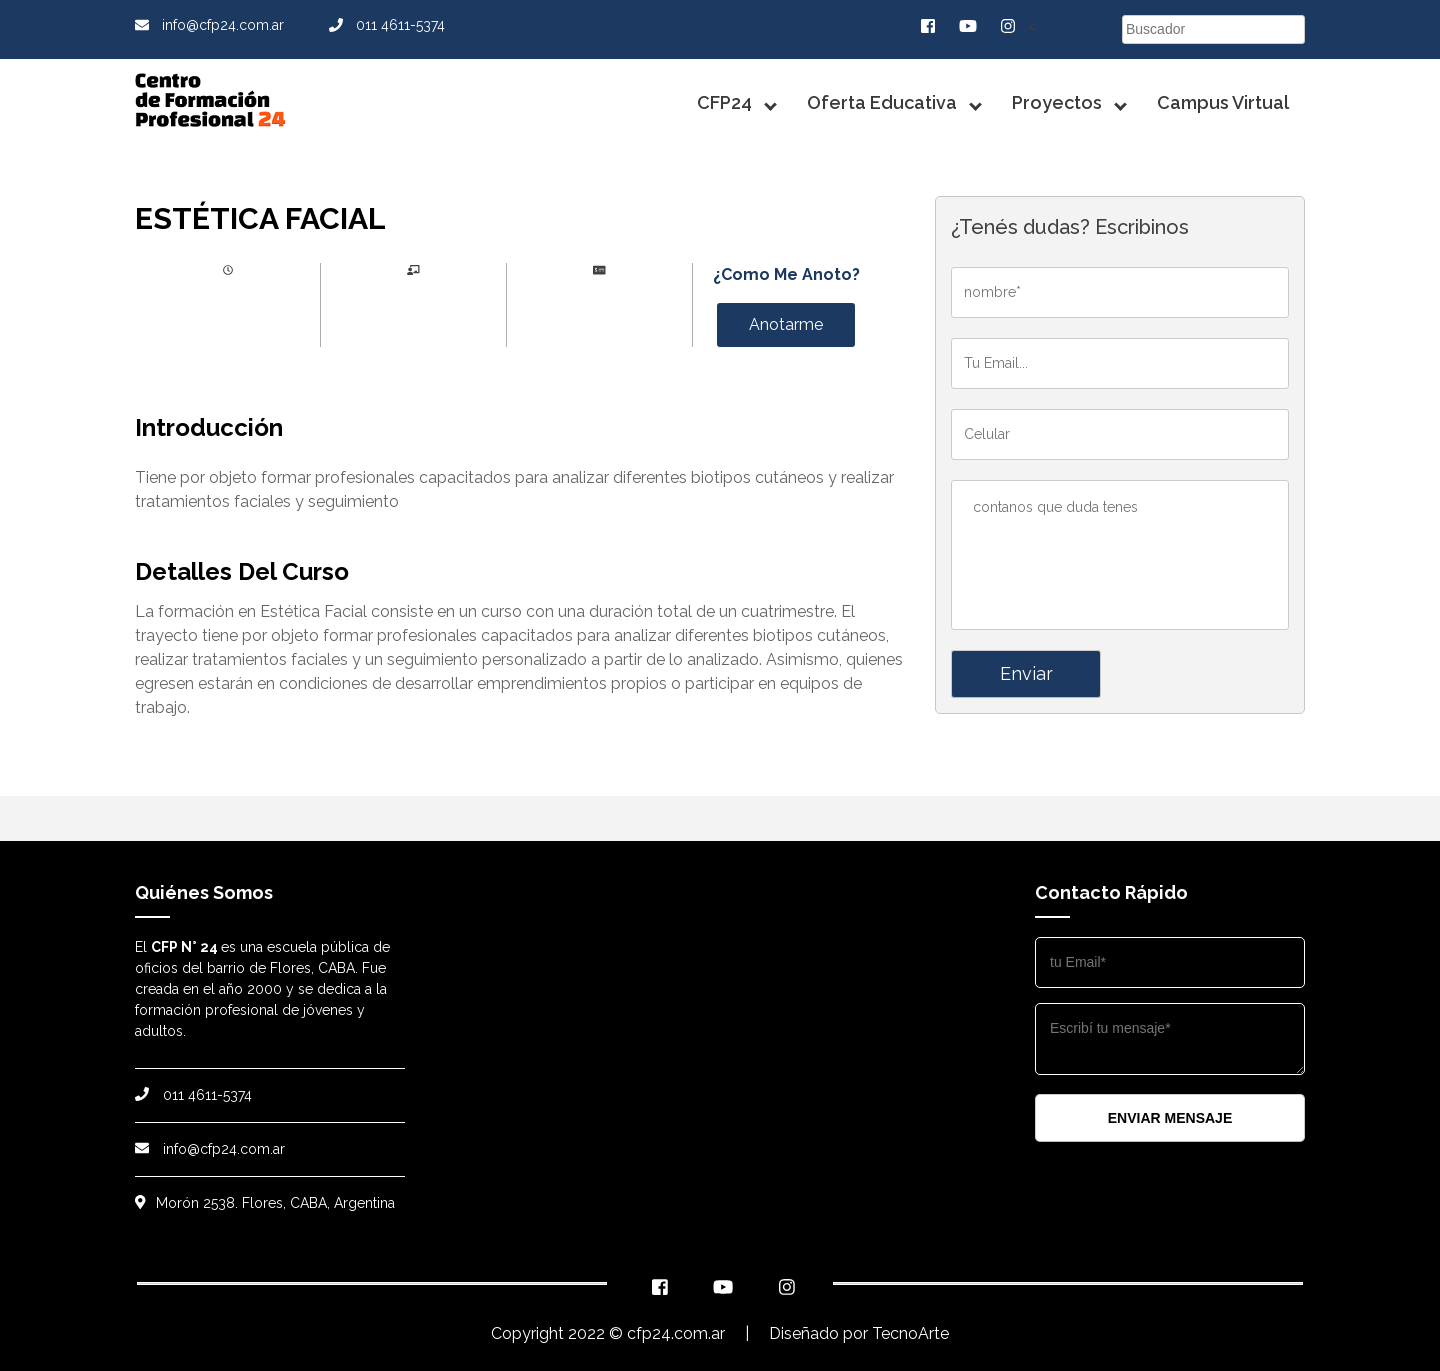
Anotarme (786, 324)
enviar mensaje (1170, 1118)
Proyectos (1057, 102)
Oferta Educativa (882, 102)
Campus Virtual (1223, 102)
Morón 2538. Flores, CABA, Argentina (265, 1203)
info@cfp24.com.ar (209, 25)
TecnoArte (910, 1333)
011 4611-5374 (387, 25)
